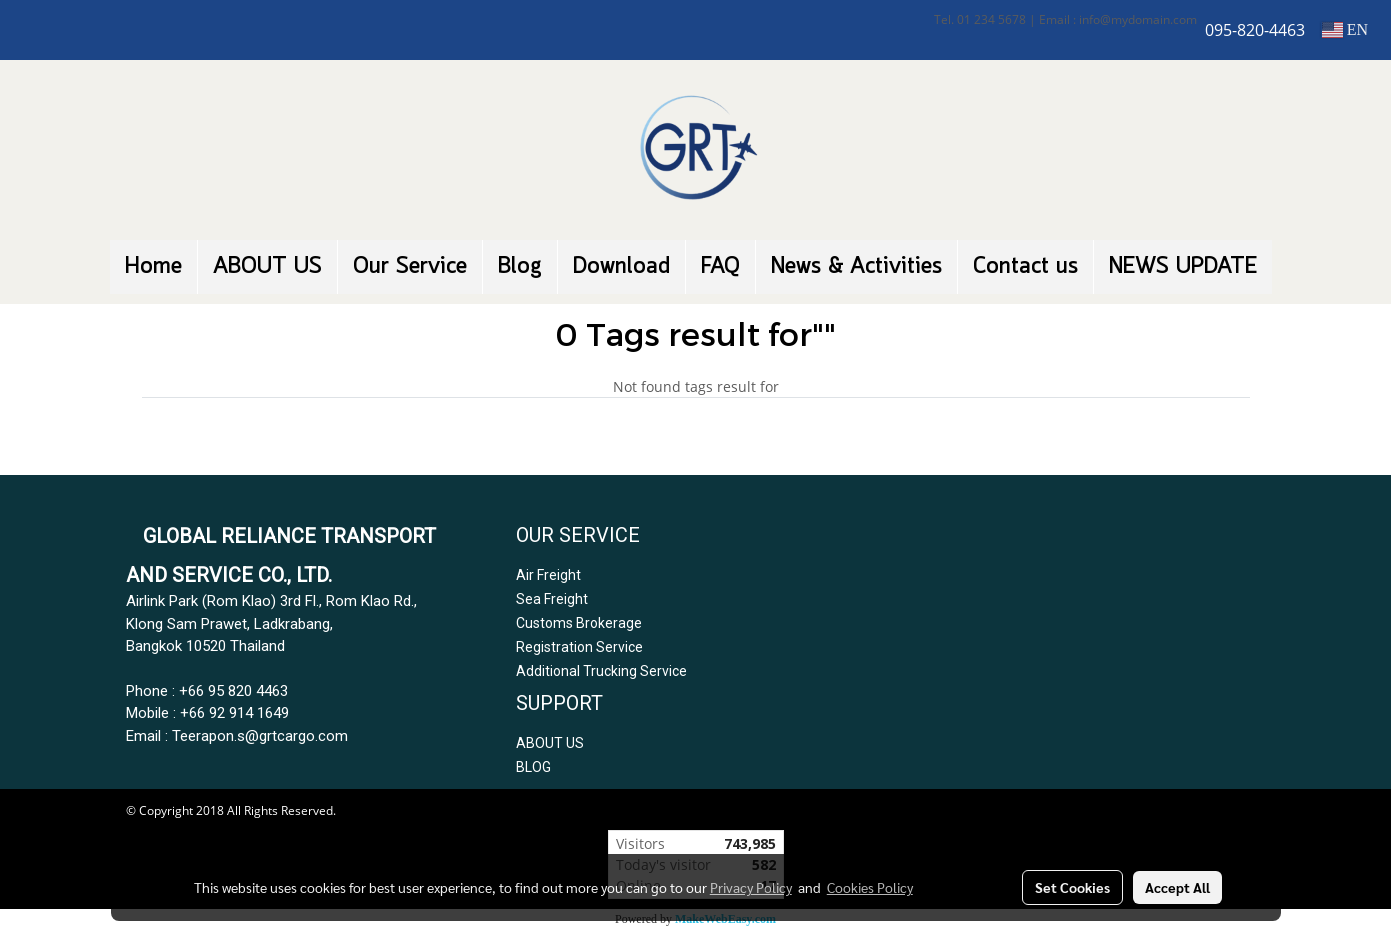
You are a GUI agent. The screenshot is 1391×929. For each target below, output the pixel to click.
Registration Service (579, 647)
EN (1344, 29)
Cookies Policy (870, 887)
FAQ (720, 267)
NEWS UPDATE (1183, 267)
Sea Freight (552, 599)
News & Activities (856, 267)
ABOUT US (267, 267)
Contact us (1025, 267)
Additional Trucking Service (601, 671)
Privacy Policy (751, 887)
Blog (520, 267)
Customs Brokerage (579, 623)
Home (153, 267)
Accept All (1177, 887)
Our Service (410, 267)
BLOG (533, 767)
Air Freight (548, 575)
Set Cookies (1072, 887)
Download (621, 267)
